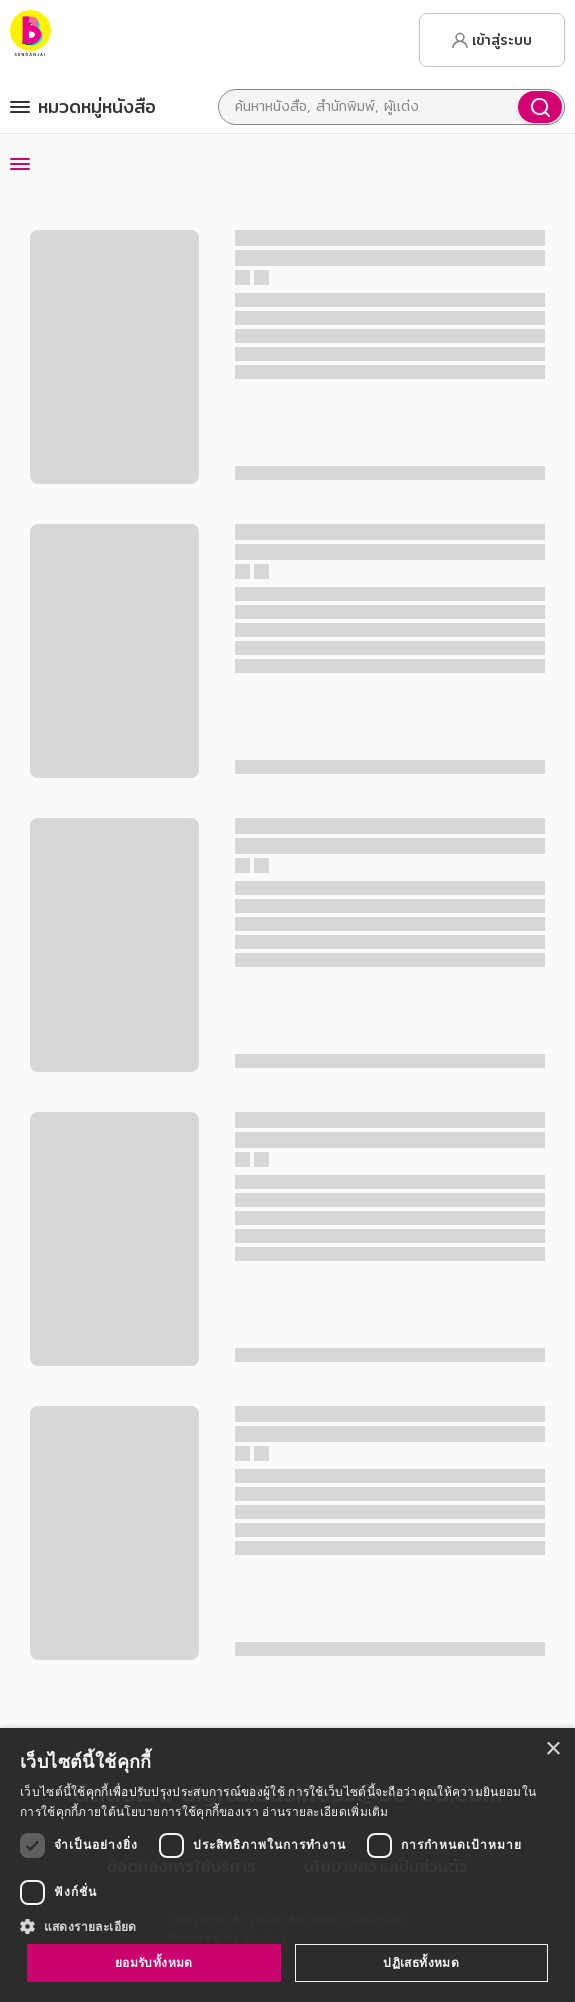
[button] (287, 1926)
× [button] (552, 1749)
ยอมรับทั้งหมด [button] (154, 1962)
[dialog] (287, 1865)
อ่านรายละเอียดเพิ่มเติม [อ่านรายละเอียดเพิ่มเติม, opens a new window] (325, 1811)
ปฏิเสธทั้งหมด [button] (421, 1962)
